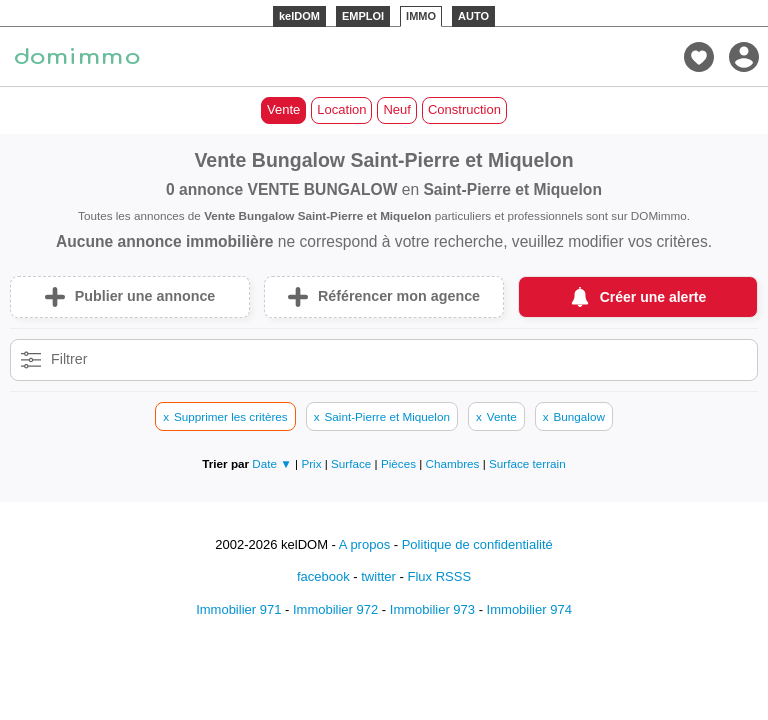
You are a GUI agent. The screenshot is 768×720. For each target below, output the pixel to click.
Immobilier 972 (335, 609)
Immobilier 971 (238, 609)
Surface (353, 463)
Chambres (454, 463)
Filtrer (69, 359)
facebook (323, 576)
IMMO (421, 16)
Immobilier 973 (432, 609)
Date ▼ (272, 463)
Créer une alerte (653, 297)
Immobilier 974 (529, 609)
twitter (378, 576)
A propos (364, 544)
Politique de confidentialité (477, 544)
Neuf (396, 109)
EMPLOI (363, 16)
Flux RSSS (439, 576)
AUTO (473, 16)
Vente (283, 109)
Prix (312, 463)
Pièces (400, 463)
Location (341, 109)
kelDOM (299, 16)
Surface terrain (527, 463)
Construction (464, 109)
